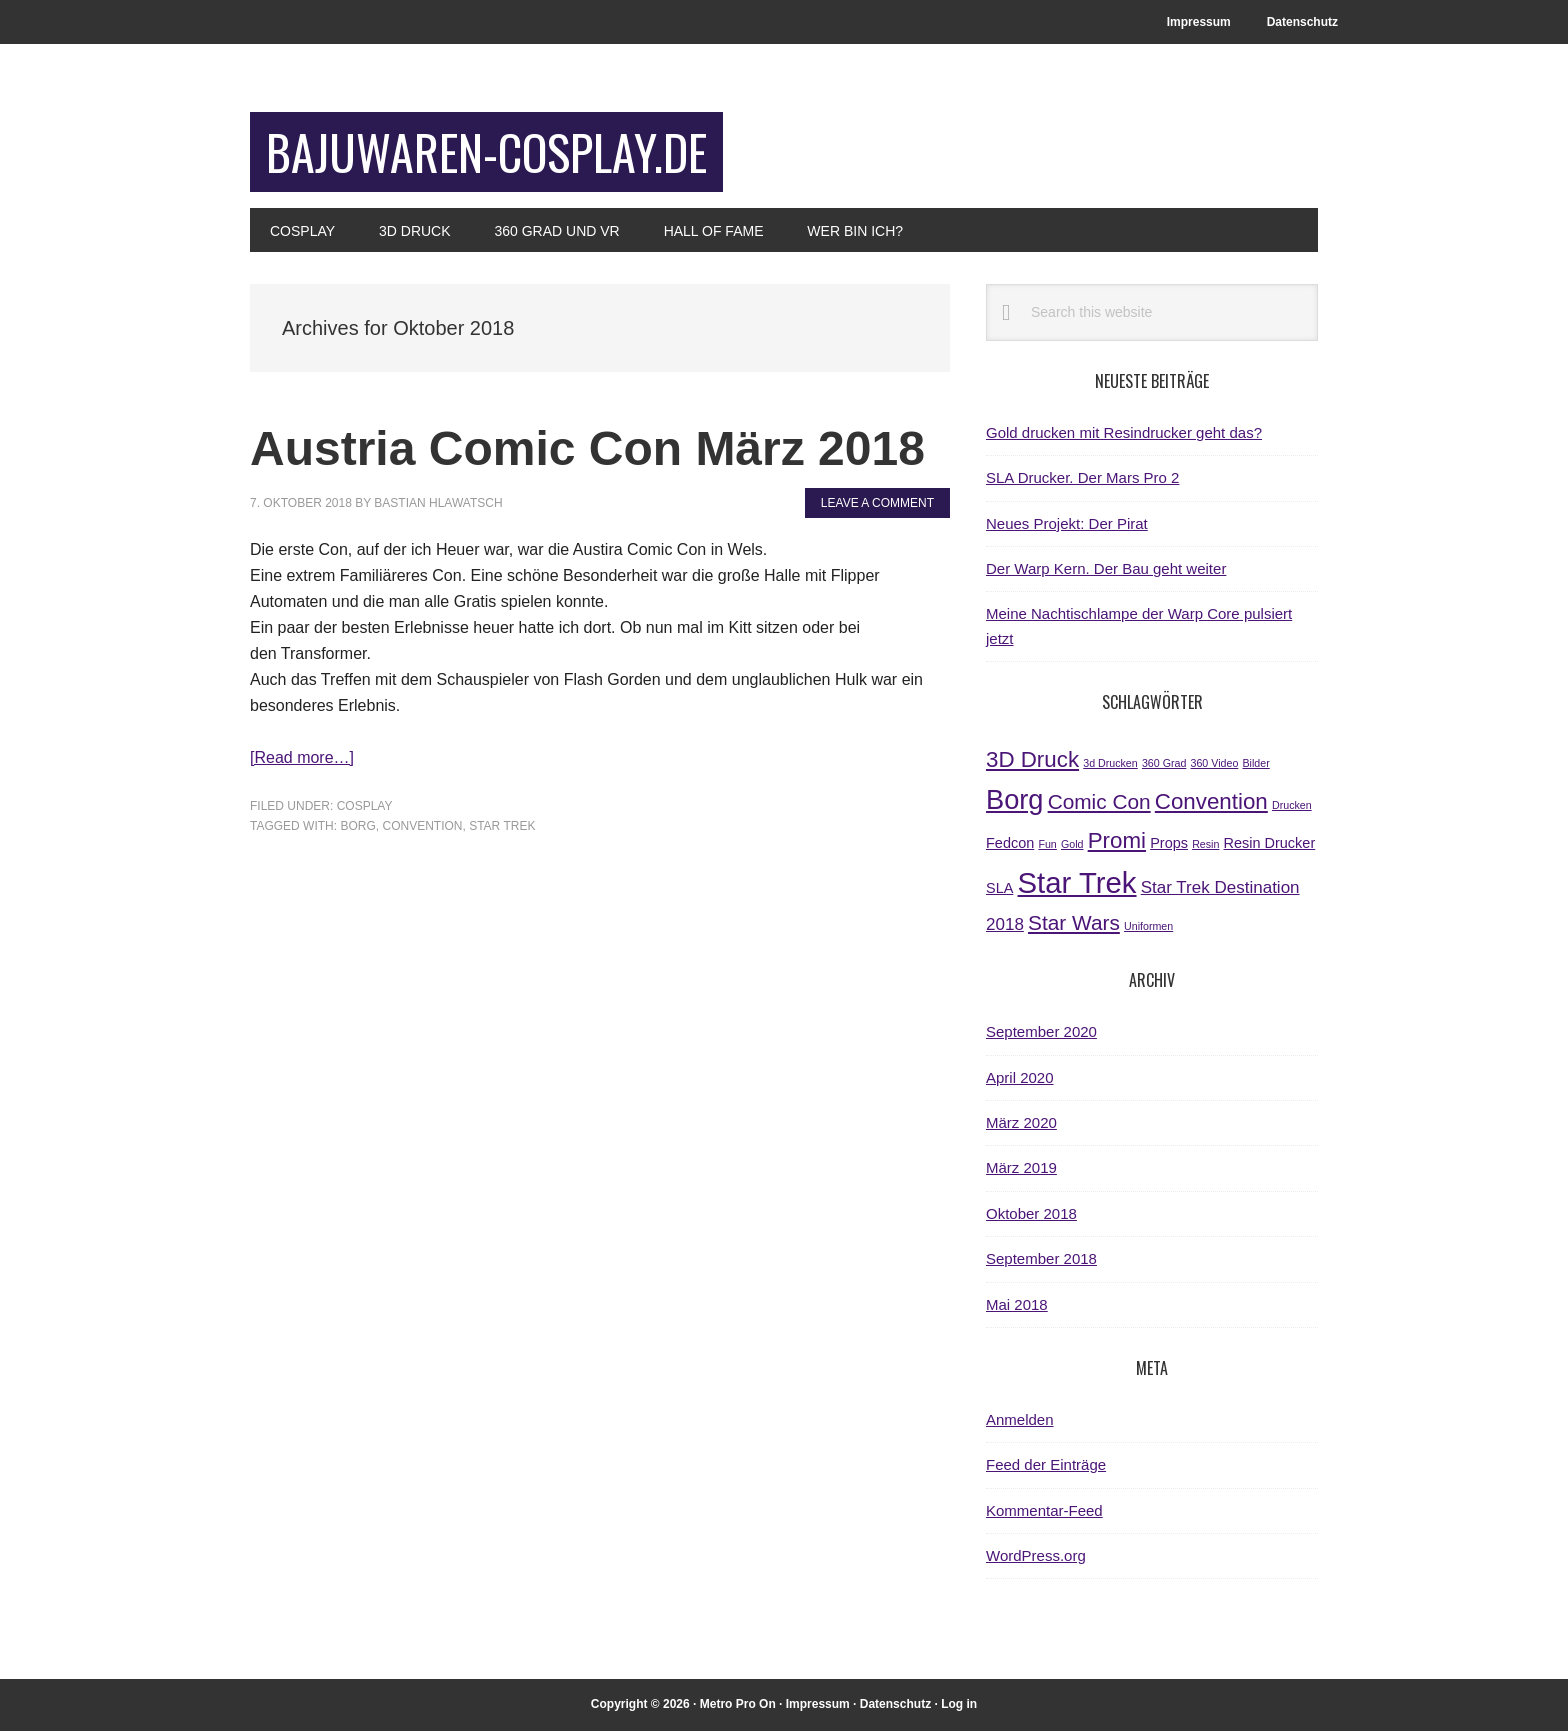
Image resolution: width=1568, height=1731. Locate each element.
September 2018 (1041, 1258)
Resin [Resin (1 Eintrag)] (1205, 844)
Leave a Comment (877, 503)
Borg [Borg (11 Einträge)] (1014, 799)
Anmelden (1020, 1419)
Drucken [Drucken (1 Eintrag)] (1292, 805)
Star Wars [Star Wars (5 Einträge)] (1074, 922)
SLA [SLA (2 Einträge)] (999, 888)
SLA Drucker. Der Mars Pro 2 (1082, 477)
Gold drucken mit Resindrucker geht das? (1124, 432)
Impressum (818, 1704)
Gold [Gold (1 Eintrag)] (1072, 844)
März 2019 (1021, 1167)
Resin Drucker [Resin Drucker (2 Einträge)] (1270, 843)
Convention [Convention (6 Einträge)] (1211, 801)
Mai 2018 (1017, 1304)
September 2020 (1041, 1031)
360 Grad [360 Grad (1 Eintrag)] (1164, 763)
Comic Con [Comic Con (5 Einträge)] (1099, 801)
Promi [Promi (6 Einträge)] (1117, 840)
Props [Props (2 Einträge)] (1169, 843)
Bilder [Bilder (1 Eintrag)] (1256, 763)
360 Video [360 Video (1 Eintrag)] (1215, 763)
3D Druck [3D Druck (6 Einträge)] (1032, 759)
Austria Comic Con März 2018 (587, 448)
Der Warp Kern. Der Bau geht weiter (1106, 568)
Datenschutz (895, 1704)
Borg (357, 826)
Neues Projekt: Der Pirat (1067, 523)
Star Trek (502, 826)
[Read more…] (302, 757)
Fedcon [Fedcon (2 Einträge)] (1010, 843)
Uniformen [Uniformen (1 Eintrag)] (1148, 926)
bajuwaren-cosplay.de (486, 151)
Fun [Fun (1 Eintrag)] (1047, 844)
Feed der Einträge (1046, 1464)
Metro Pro (728, 1704)
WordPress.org (1036, 1555)
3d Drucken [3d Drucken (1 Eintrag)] (1110, 763)
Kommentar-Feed (1044, 1510)
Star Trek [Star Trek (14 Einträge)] (1077, 882)
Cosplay (365, 806)
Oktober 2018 (1031, 1213)
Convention (422, 826)
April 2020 (1020, 1077)
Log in (959, 1704)
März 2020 (1021, 1122)
